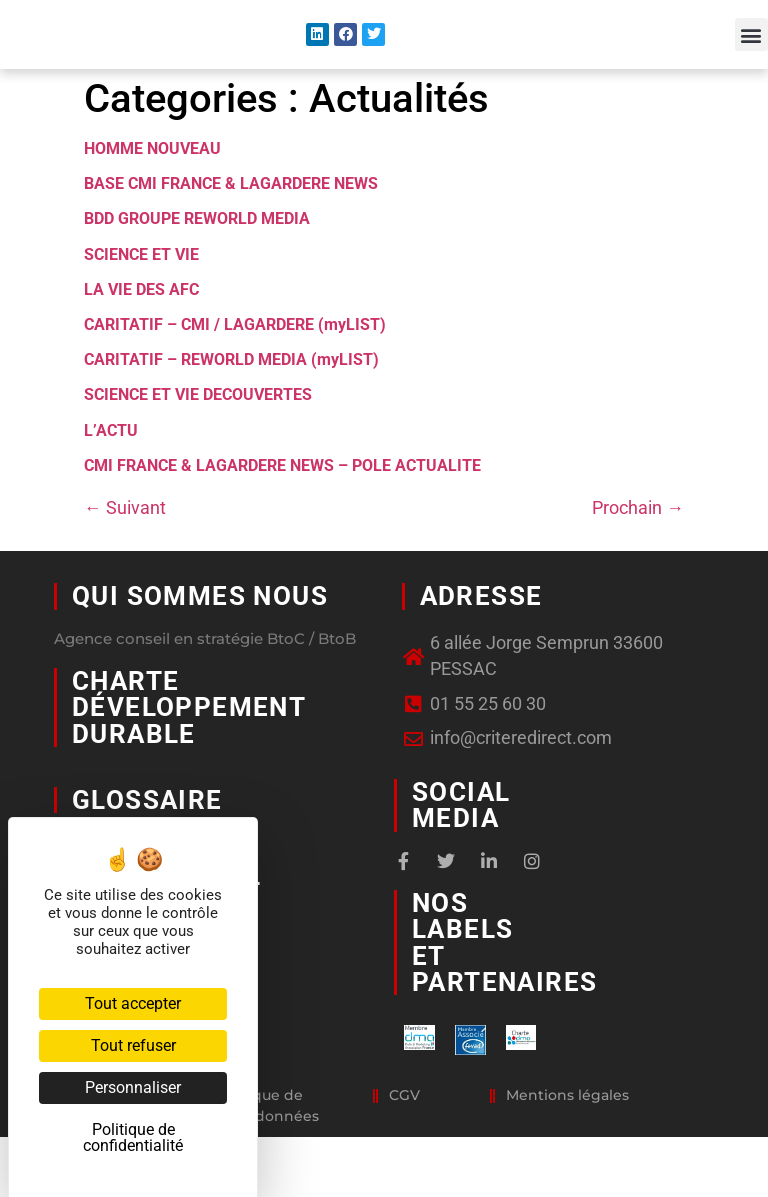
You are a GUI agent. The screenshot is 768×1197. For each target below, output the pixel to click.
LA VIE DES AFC (141, 329)
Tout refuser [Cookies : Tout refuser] (133, 1045)
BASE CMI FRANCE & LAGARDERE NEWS (231, 223)
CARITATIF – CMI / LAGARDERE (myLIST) (235, 364)
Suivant (125, 548)
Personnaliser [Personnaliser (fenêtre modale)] (133, 1087)
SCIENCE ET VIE (141, 293)
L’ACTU (111, 469)
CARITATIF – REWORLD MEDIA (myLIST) (231, 399)
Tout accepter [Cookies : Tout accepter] (133, 1003)
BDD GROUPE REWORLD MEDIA (197, 258)
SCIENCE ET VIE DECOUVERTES (198, 434)
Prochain (638, 548)
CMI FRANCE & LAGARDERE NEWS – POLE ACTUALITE (282, 505)
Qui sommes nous (200, 636)
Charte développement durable (188, 747)
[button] (751, 56)
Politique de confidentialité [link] (133, 1137)
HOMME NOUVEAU (152, 188)
